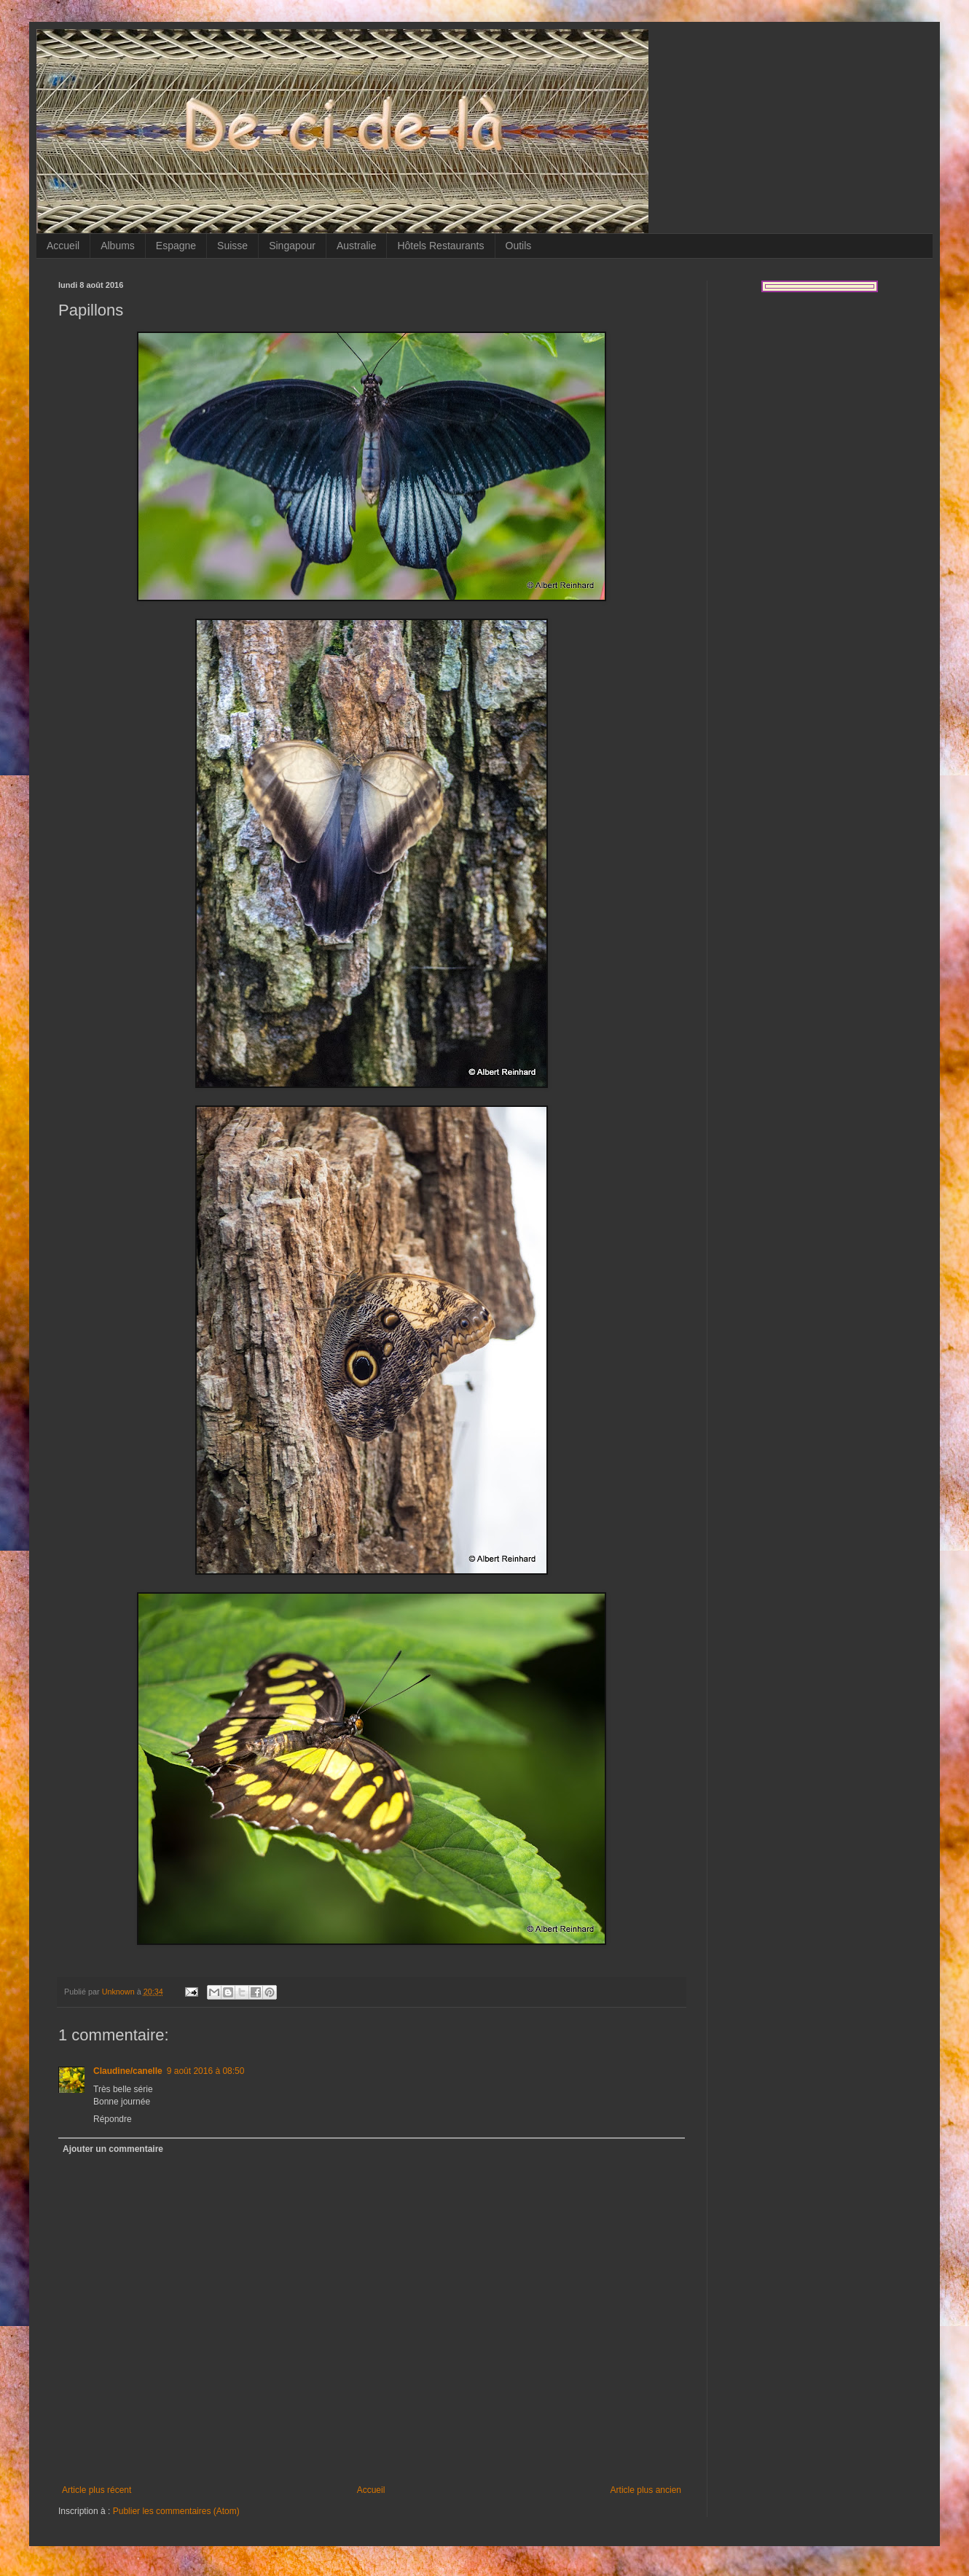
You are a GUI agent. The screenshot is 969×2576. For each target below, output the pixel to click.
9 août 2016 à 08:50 (206, 2071)
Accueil (63, 245)
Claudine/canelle (127, 2071)
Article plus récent (96, 2490)
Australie (356, 245)
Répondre (112, 2119)
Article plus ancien (646, 2490)
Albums (118, 245)
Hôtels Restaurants (440, 245)
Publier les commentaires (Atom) (176, 2511)
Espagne (176, 245)
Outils (519, 245)
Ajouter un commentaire (113, 2149)
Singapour (292, 245)
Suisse (232, 245)
